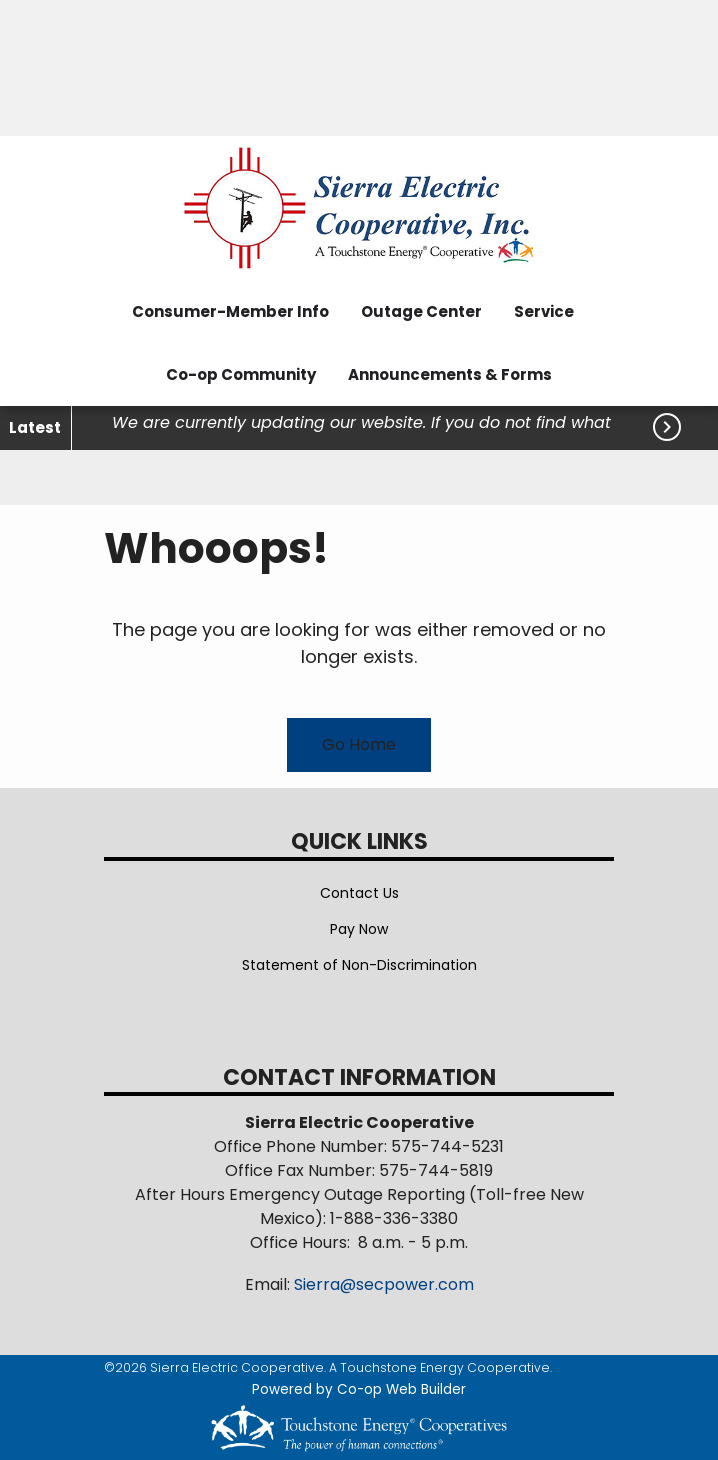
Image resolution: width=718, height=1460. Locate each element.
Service (544, 311)
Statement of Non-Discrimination (359, 965)
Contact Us (359, 893)
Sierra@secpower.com (384, 1284)
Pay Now (359, 929)
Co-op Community (241, 374)
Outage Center (421, 311)
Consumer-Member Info (230, 311)
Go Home (359, 744)
